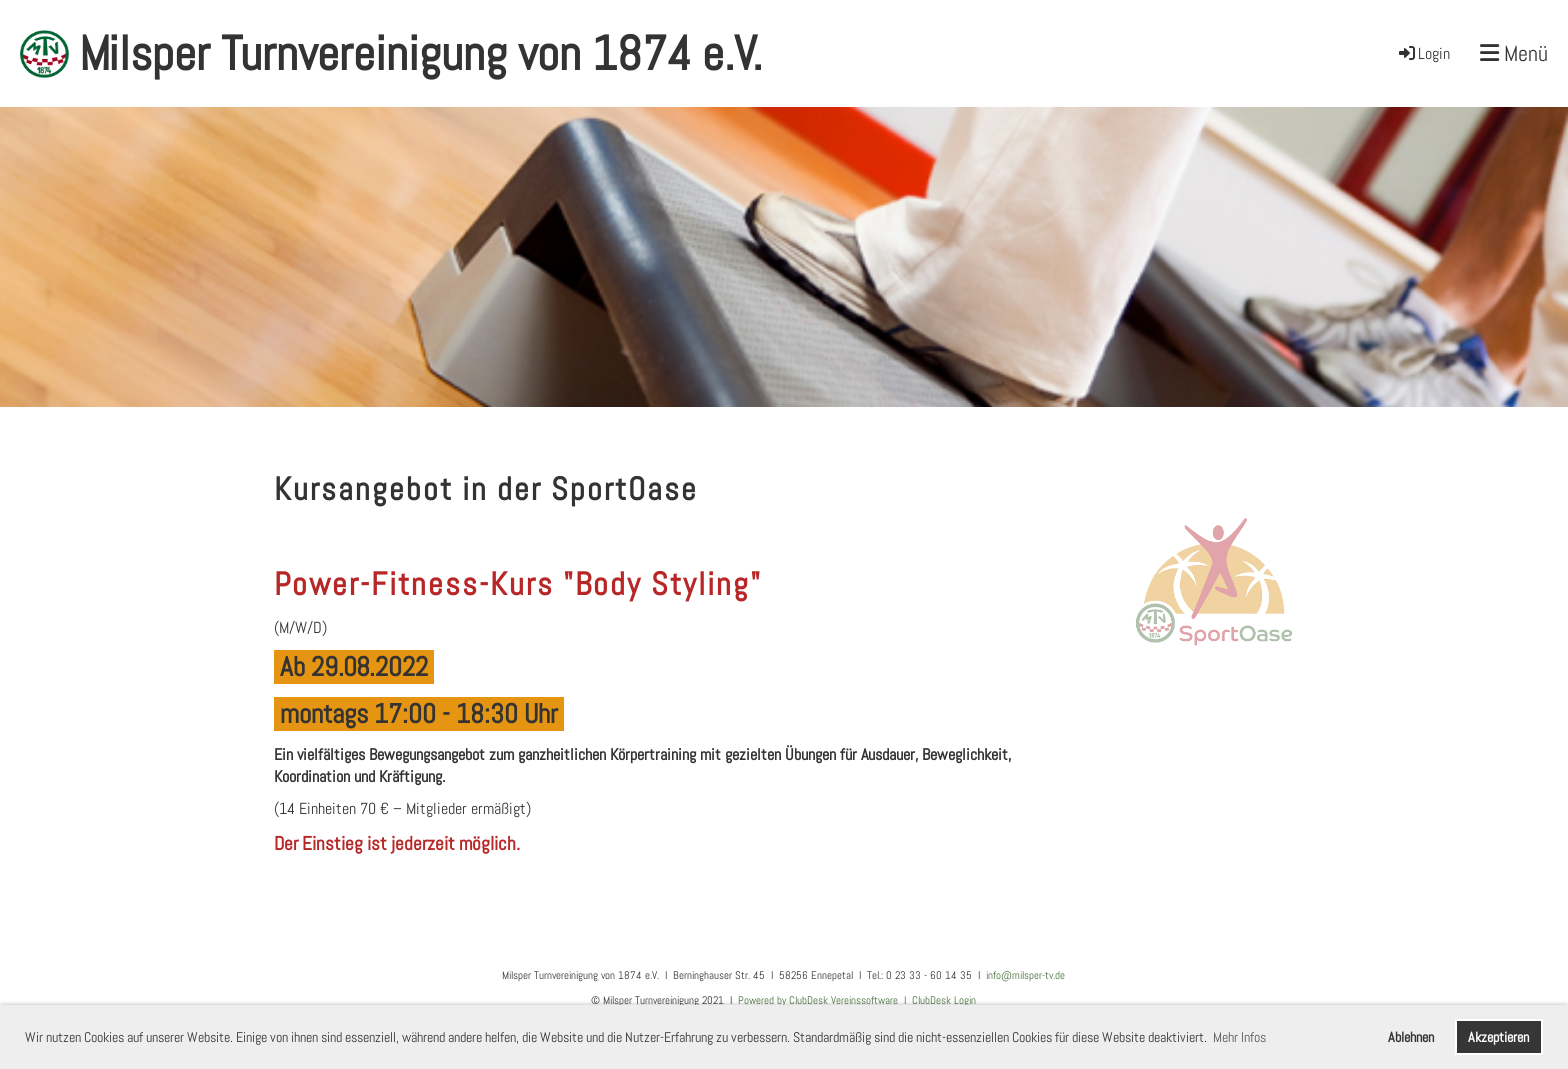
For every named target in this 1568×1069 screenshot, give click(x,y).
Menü (1514, 53)
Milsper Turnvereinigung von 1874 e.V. (420, 53)
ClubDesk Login (944, 1000)
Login (1423, 53)
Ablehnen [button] (1411, 1037)
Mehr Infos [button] (1239, 1037)
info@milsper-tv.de (1025, 975)
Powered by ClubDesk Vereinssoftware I (825, 1000)
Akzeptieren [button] (1498, 1037)
